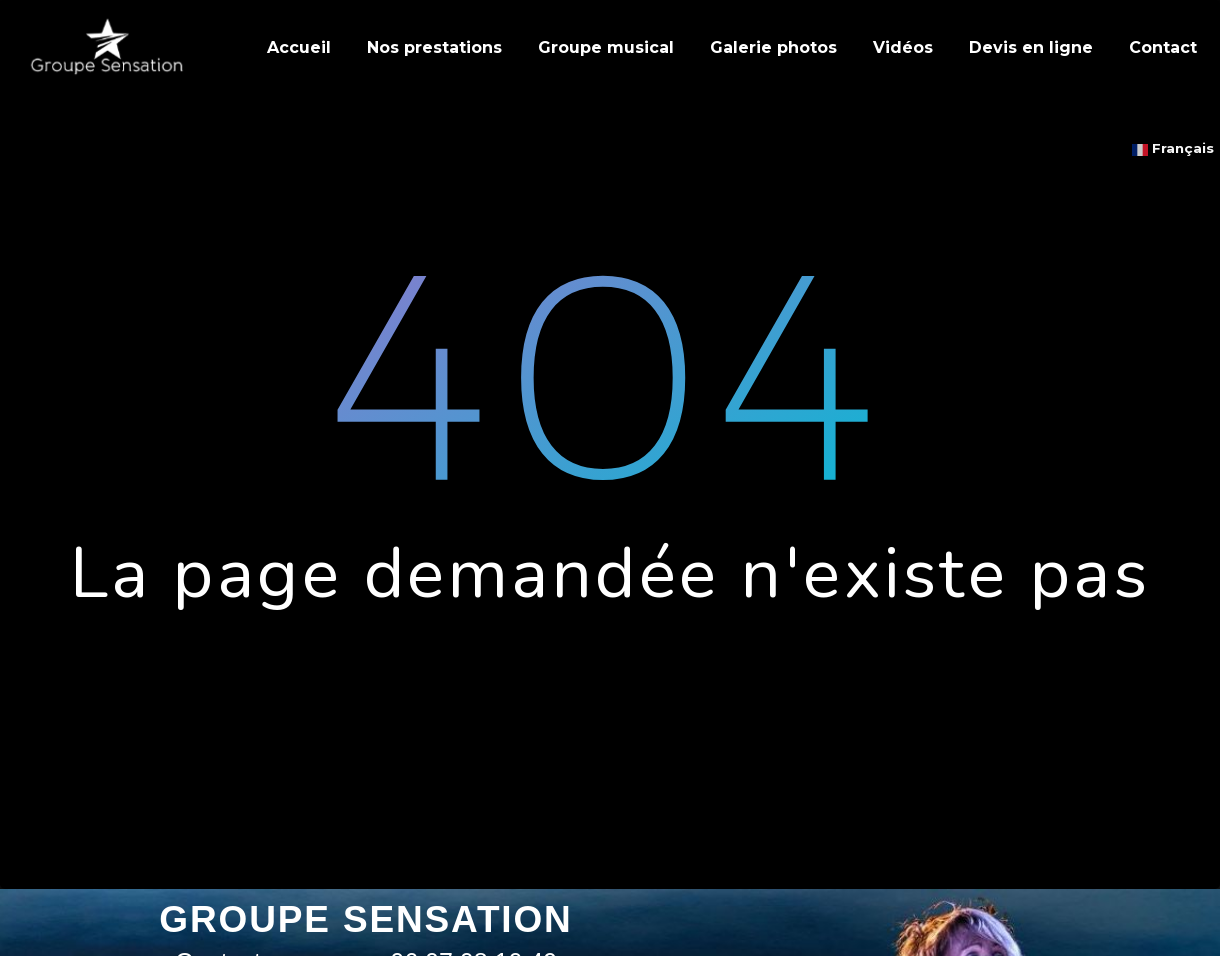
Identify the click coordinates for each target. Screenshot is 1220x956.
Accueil (299, 47)
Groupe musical (606, 47)
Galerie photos (773, 47)
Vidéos (903, 47)
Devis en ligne (1031, 47)
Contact (1163, 47)
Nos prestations (434, 47)
